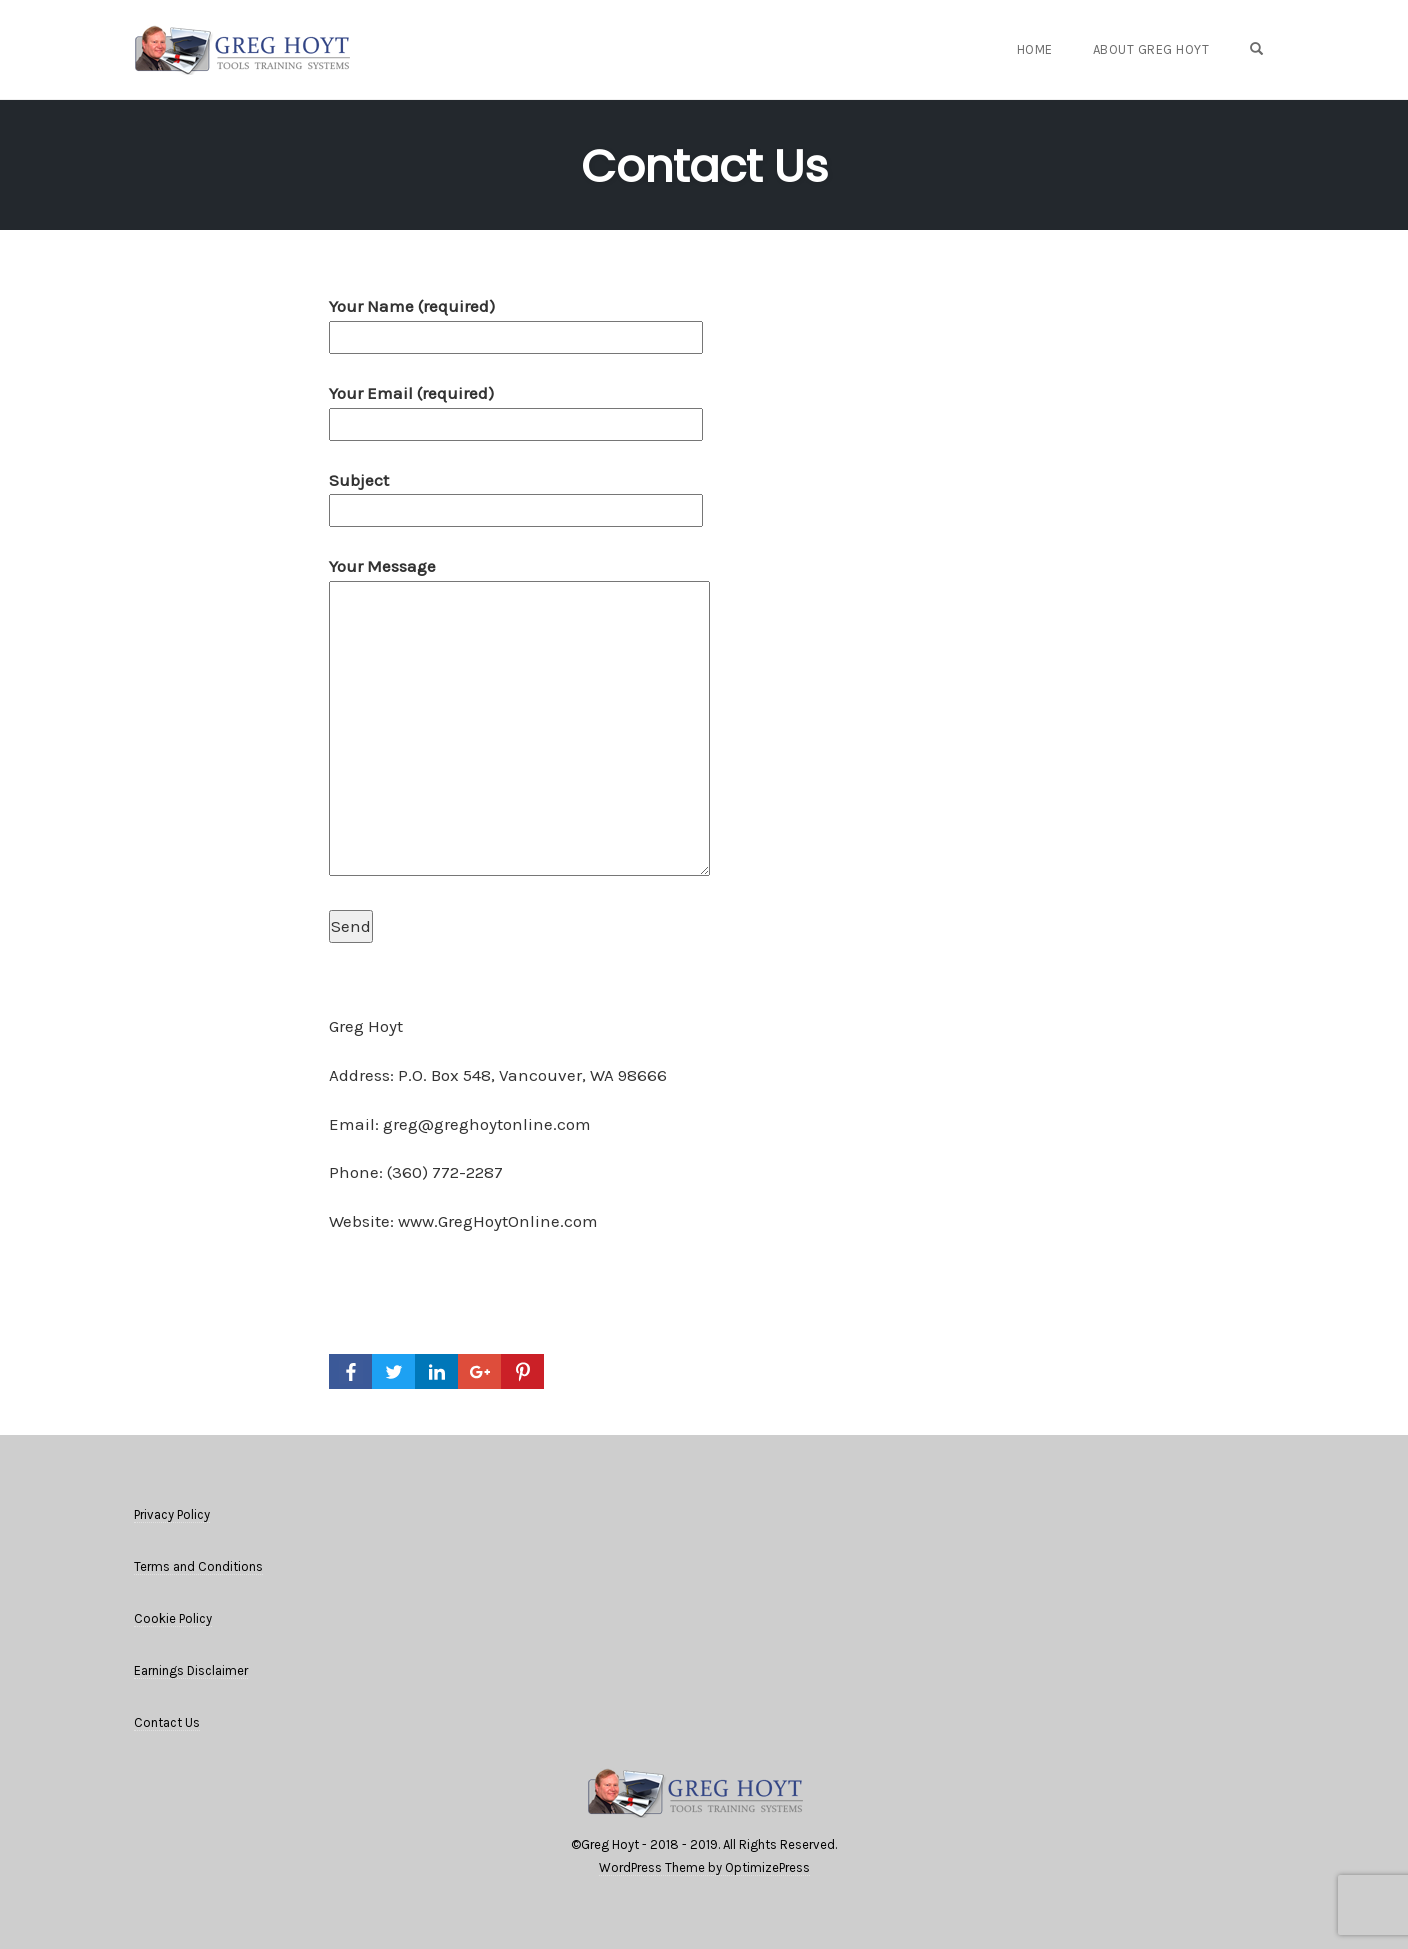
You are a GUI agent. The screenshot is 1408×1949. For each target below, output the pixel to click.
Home (1035, 49)
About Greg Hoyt (1151, 49)
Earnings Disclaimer (191, 1670)
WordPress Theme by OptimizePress (704, 1867)
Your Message (519, 718)
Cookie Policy (173, 1618)
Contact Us (704, 166)
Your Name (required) (516, 321)
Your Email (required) (516, 408)
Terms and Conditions (198, 1566)
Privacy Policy (172, 1514)
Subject (516, 495)
